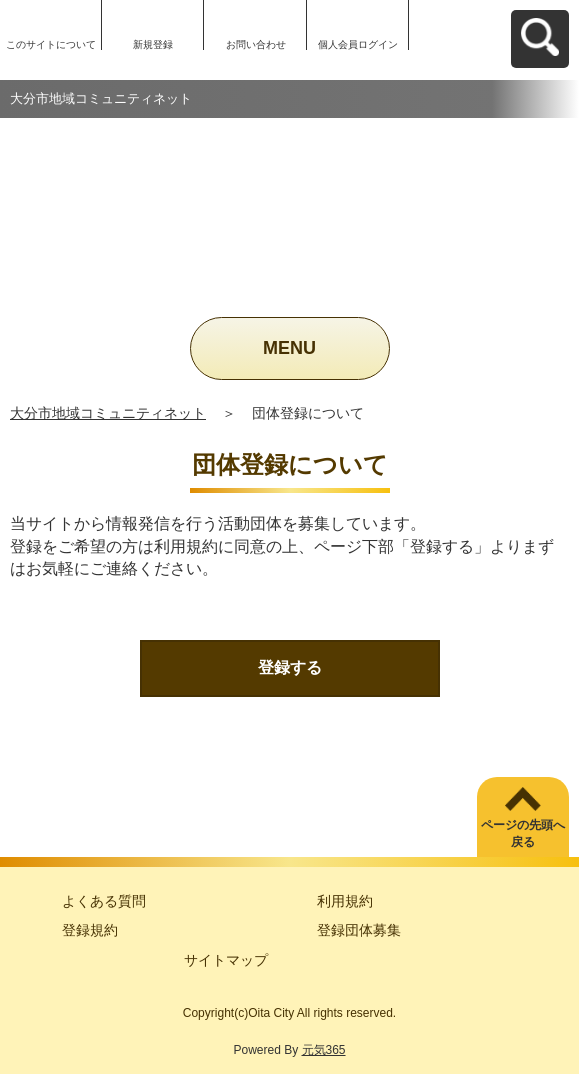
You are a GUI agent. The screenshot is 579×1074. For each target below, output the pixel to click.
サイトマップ (226, 960)
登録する (290, 667)
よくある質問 (104, 901)
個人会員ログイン (358, 44)
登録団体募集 (359, 930)
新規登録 (153, 44)
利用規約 (345, 901)
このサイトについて (51, 44)
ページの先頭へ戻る (523, 833)
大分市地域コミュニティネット (108, 413)
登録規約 (90, 930)
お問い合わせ (256, 44)
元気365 (324, 1050)
